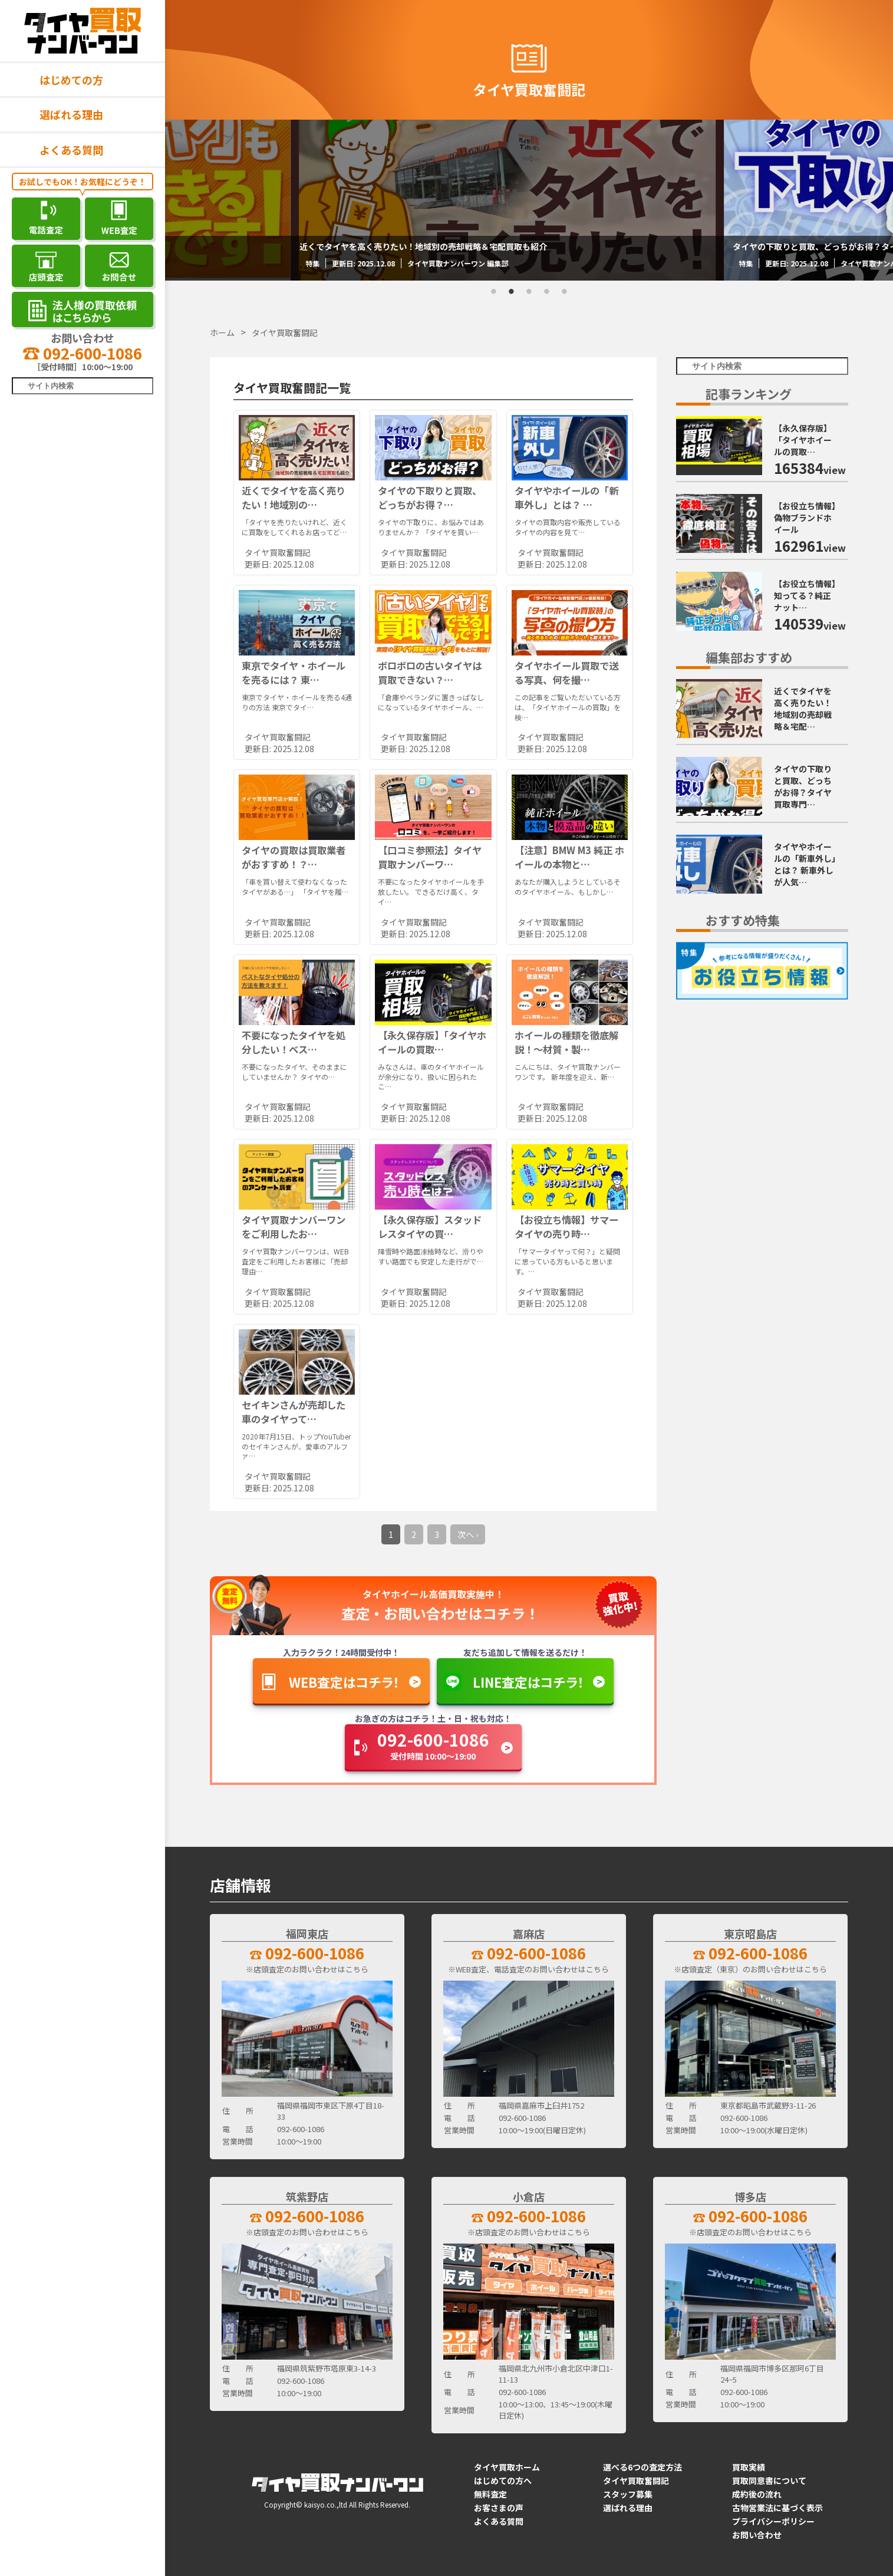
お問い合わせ (757, 2535)
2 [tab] (512, 292)
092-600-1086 (82, 353)
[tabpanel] (529, 200)
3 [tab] (529, 292)
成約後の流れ (757, 2494)
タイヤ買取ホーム (507, 2467)
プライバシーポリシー (773, 2521)
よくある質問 (71, 149)
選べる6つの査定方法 (642, 2467)
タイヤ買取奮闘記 (636, 2480)
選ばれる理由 (71, 114)
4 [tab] (547, 292)
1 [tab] (494, 292)
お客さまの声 (498, 2508)
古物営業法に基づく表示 (777, 2508)
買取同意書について (769, 2480)
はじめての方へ (503, 2480)
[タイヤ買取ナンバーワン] (82, 30)
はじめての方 (71, 79)
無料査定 (490, 2494)
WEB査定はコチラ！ (344, 1681)
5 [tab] (565, 292)
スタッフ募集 (628, 2494)
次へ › (467, 1534)
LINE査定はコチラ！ (528, 1681)
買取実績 (748, 2467)
